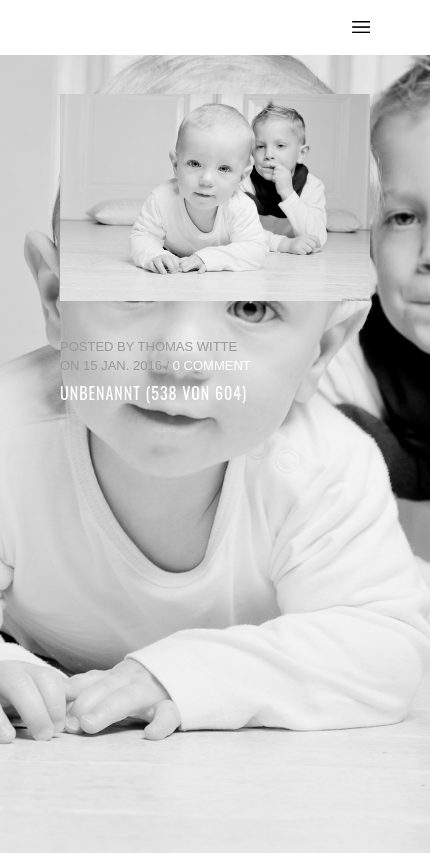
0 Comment (212, 365)
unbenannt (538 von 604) (153, 393)
